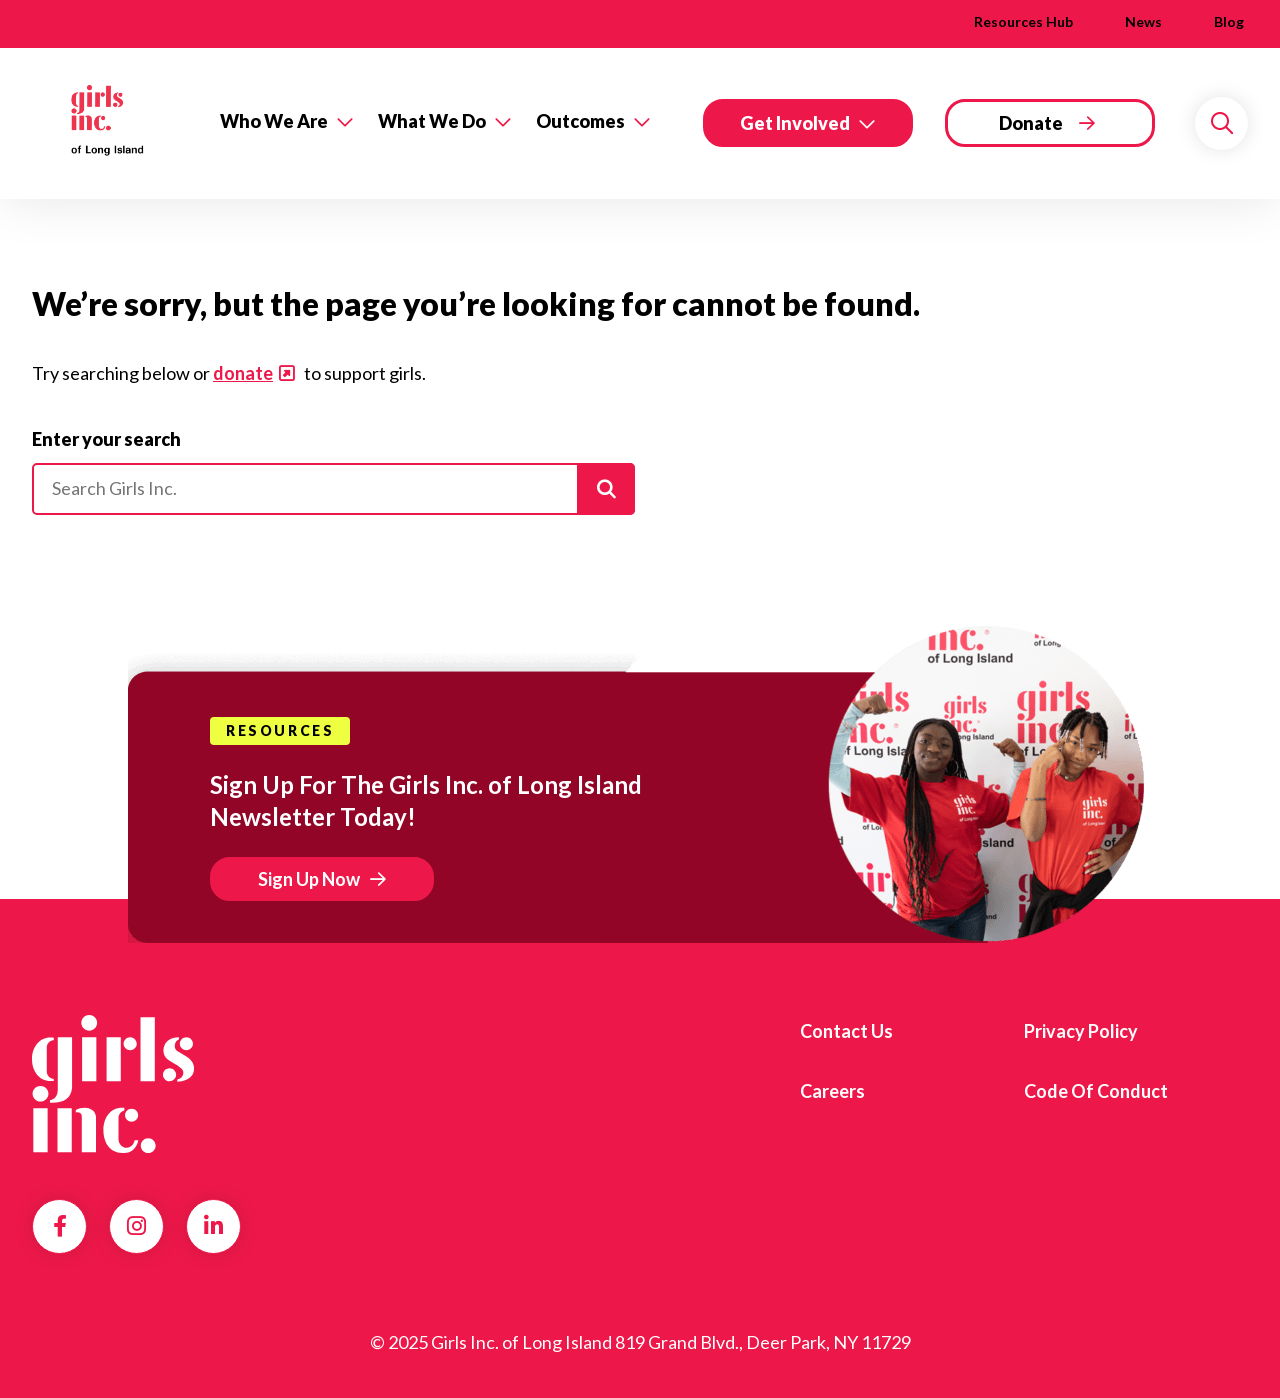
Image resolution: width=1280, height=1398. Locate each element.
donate (243, 373)
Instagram (136, 1226)
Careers (832, 1091)
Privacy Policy (1081, 1031)
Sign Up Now (309, 879)
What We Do (432, 121)
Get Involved (795, 123)
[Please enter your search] (333, 489)
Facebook (60, 1226)
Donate (1031, 123)
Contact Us (846, 1031)
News (1143, 21)
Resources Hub (1023, 21)
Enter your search (106, 439)
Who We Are (274, 121)
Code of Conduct (1096, 1091)
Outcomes (580, 121)
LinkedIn (213, 1226)
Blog (1229, 21)
